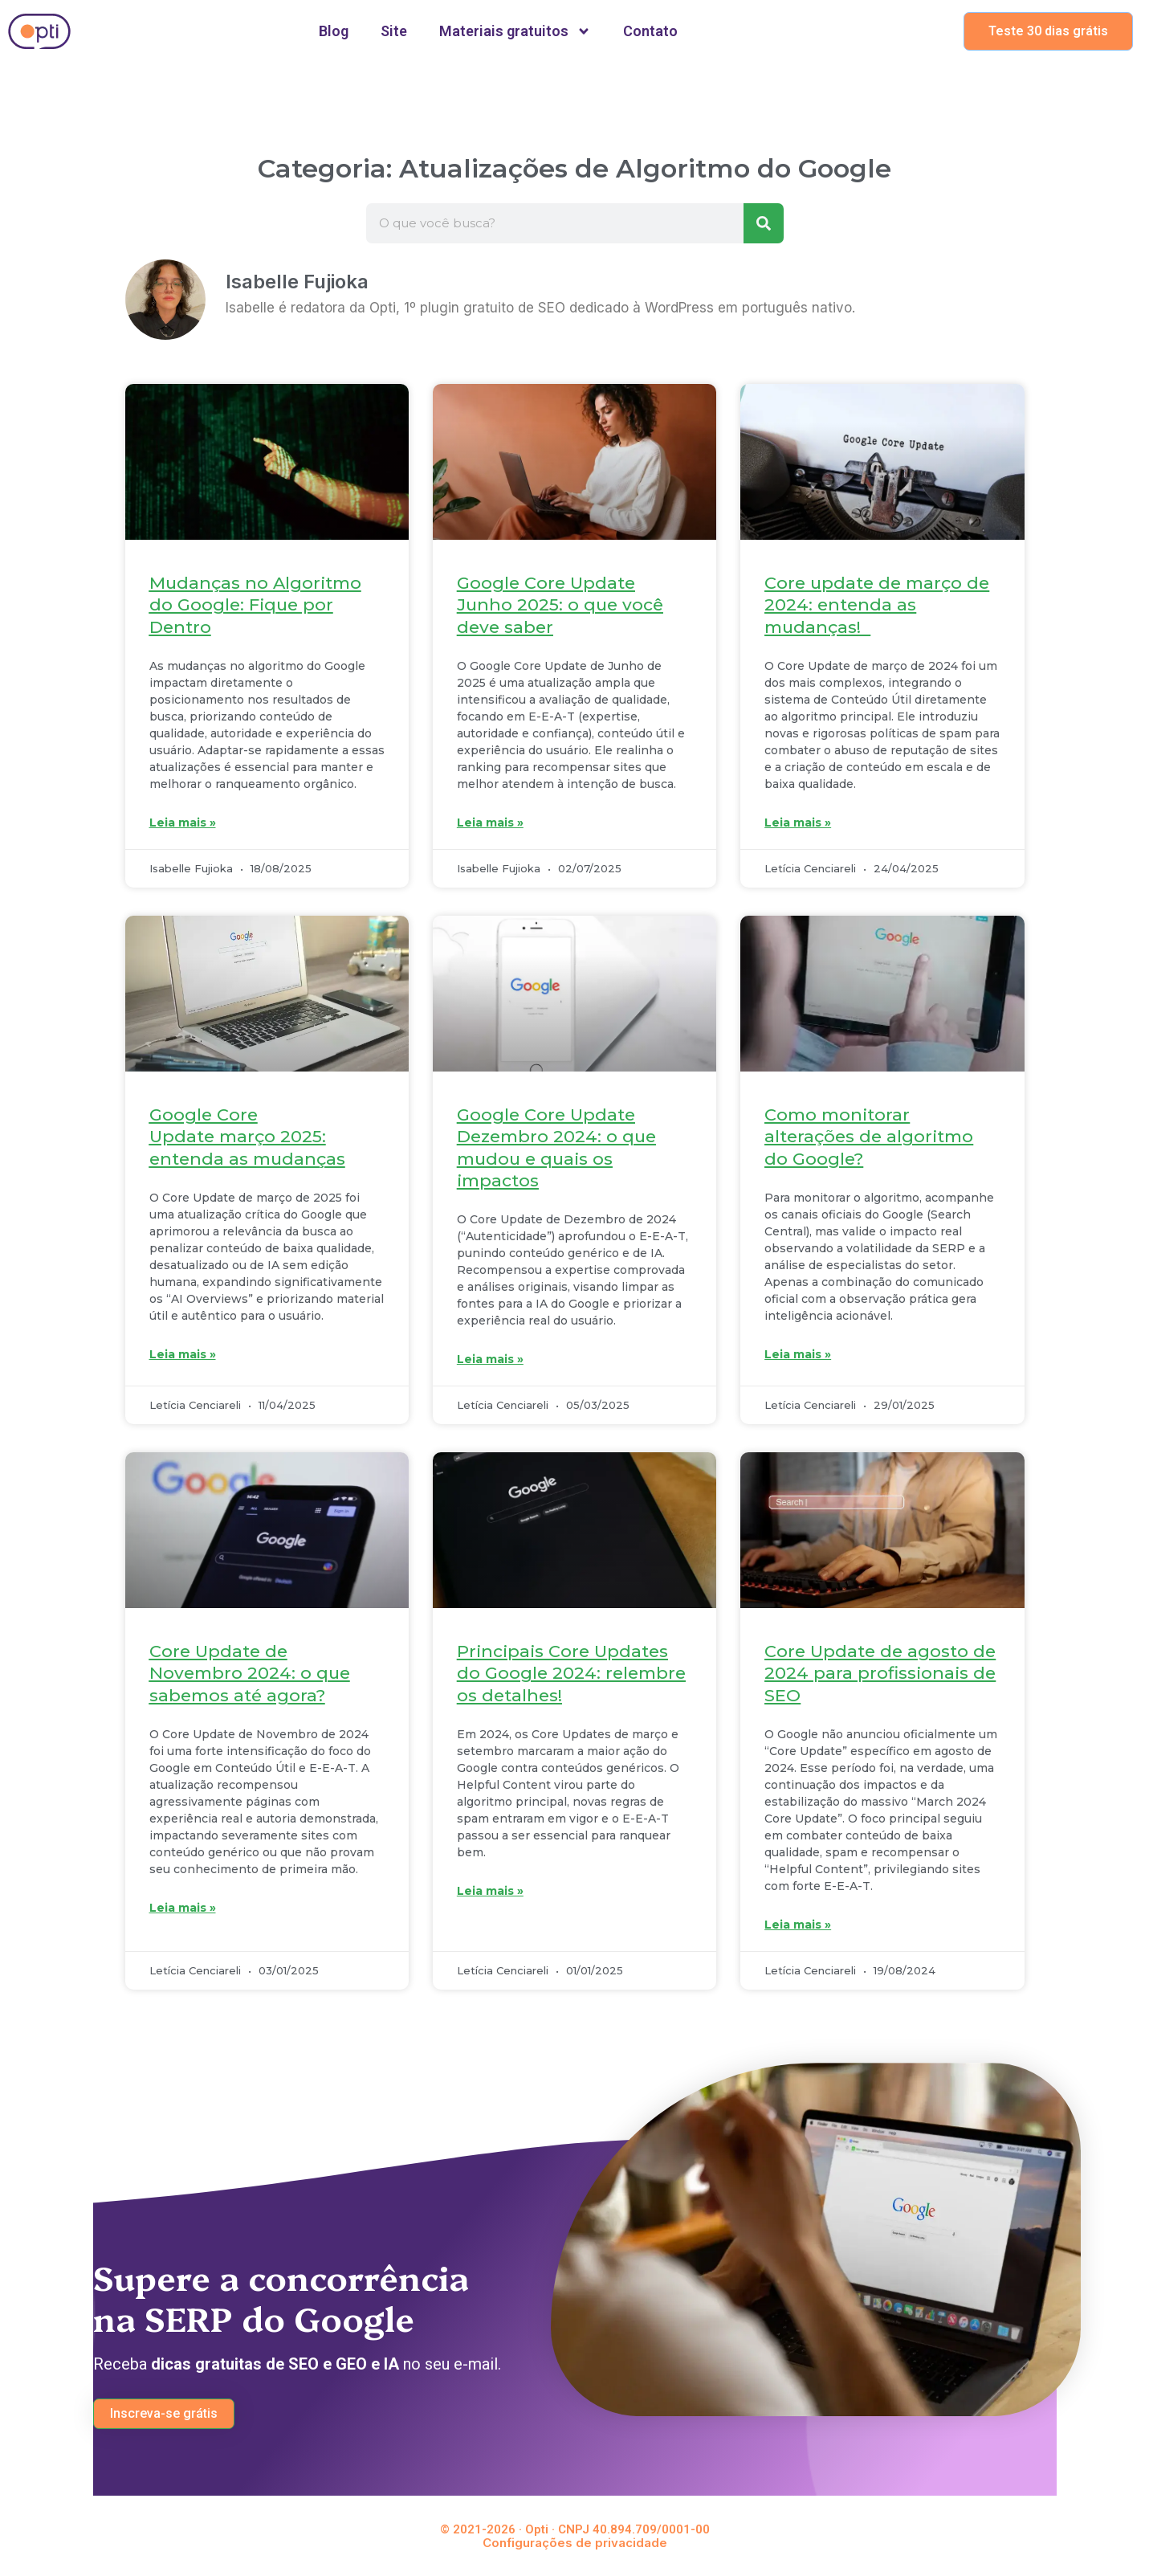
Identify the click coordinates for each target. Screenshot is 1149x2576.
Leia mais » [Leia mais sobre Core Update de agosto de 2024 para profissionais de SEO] (797, 1924)
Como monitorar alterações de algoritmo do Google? (868, 1136)
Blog (333, 30)
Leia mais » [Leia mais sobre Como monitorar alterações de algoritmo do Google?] (797, 1354)
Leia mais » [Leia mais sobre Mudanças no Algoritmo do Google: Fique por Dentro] (182, 822)
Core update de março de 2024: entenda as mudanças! (876, 605)
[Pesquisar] (764, 223)
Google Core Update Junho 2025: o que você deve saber (560, 605)
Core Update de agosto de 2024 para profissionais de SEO (880, 1673)
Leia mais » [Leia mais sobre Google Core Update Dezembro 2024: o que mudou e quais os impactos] (490, 1359)
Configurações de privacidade (575, 2542)
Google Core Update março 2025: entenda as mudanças (247, 1136)
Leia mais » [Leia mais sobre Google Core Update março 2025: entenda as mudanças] (182, 1354)
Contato (650, 30)
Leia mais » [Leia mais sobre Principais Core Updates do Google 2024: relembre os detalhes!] (490, 1891)
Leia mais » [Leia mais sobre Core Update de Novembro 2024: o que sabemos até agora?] (182, 1907)
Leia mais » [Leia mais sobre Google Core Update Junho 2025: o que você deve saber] (490, 822)
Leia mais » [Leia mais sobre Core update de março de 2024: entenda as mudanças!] (797, 822)
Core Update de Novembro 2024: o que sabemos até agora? (249, 1673)
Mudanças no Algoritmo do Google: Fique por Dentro (255, 605)
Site (394, 30)
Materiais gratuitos (515, 31)
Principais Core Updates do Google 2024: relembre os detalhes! (571, 1673)
